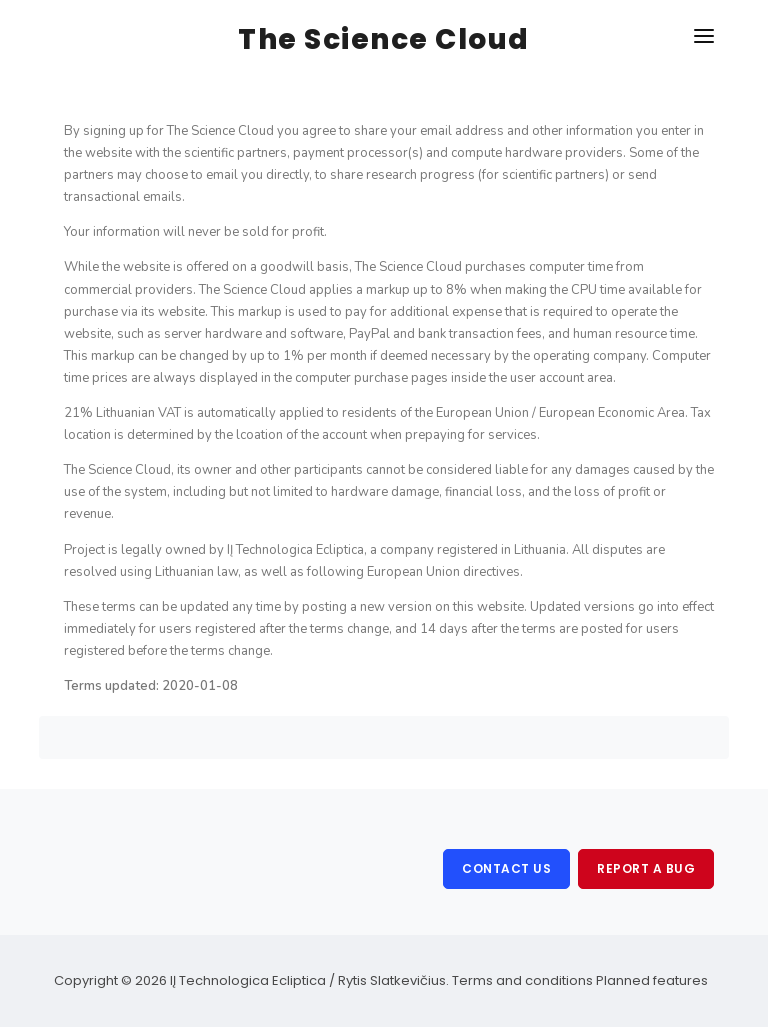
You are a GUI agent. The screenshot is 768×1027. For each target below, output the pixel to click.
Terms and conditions (522, 980)
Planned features (652, 980)
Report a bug (646, 868)
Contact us (506, 868)
